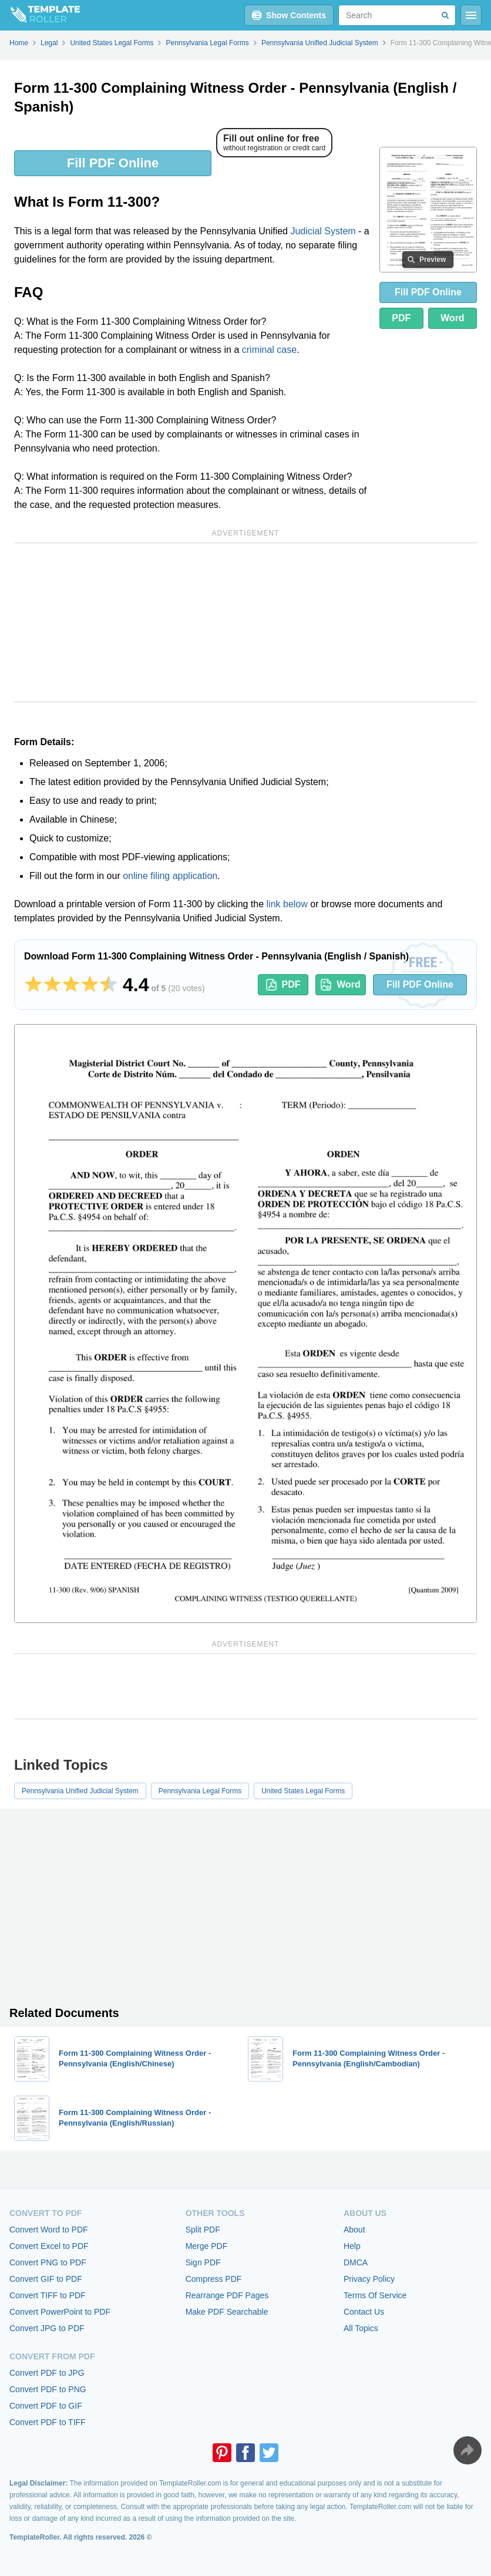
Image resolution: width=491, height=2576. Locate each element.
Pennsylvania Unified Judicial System (80, 1791)
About (354, 2229)
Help (352, 2246)
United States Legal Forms (303, 1791)
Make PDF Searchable (227, 2311)
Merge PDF (207, 2246)
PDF (401, 318)
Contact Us (364, 2311)
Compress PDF (214, 2279)
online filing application (170, 876)
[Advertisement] (245, 622)
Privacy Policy (369, 2279)
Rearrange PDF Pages (227, 2295)
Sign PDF (203, 2262)
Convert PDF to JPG (47, 2373)
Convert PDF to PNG (47, 2389)
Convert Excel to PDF (49, 2246)
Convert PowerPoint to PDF (59, 2311)
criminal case (269, 350)
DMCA (356, 2262)
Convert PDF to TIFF (47, 2422)
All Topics (361, 2328)
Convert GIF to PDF (45, 2279)
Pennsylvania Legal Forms (200, 1791)
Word (452, 318)
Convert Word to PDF (48, 2229)
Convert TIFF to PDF (47, 2295)
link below (287, 904)
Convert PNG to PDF (47, 2262)
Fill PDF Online (113, 163)
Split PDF (203, 2229)
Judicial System (322, 231)
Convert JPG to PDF (47, 2328)
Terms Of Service (375, 2295)
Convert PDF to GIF (45, 2405)
